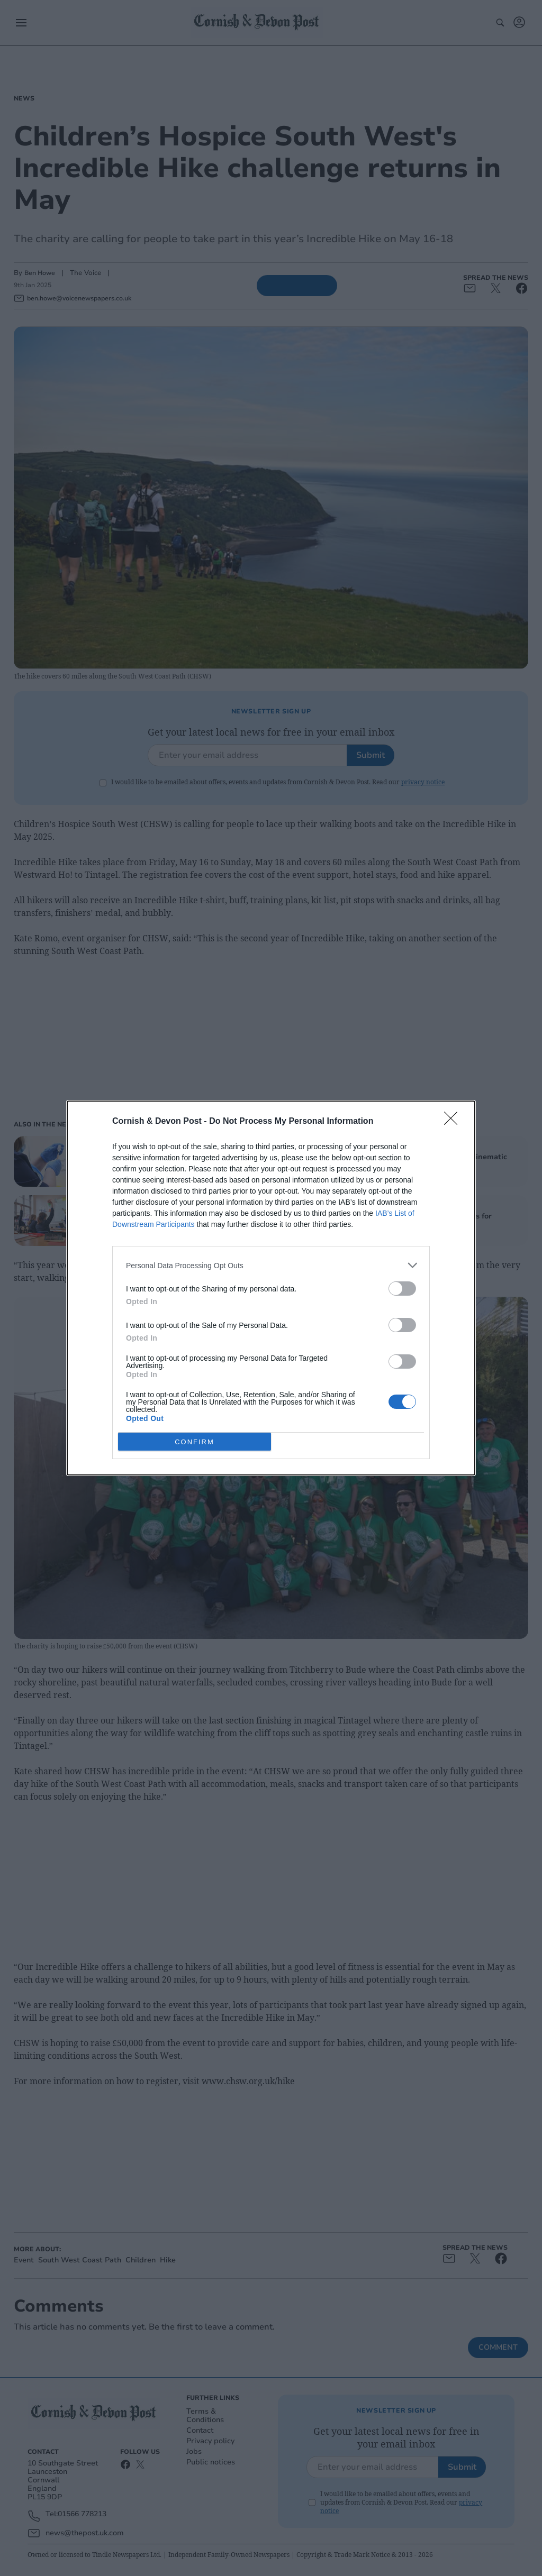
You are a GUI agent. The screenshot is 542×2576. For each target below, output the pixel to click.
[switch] (402, 1288)
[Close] (454, 1122)
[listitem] (271, 1265)
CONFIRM (194, 1441)
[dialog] (271, 1288)
